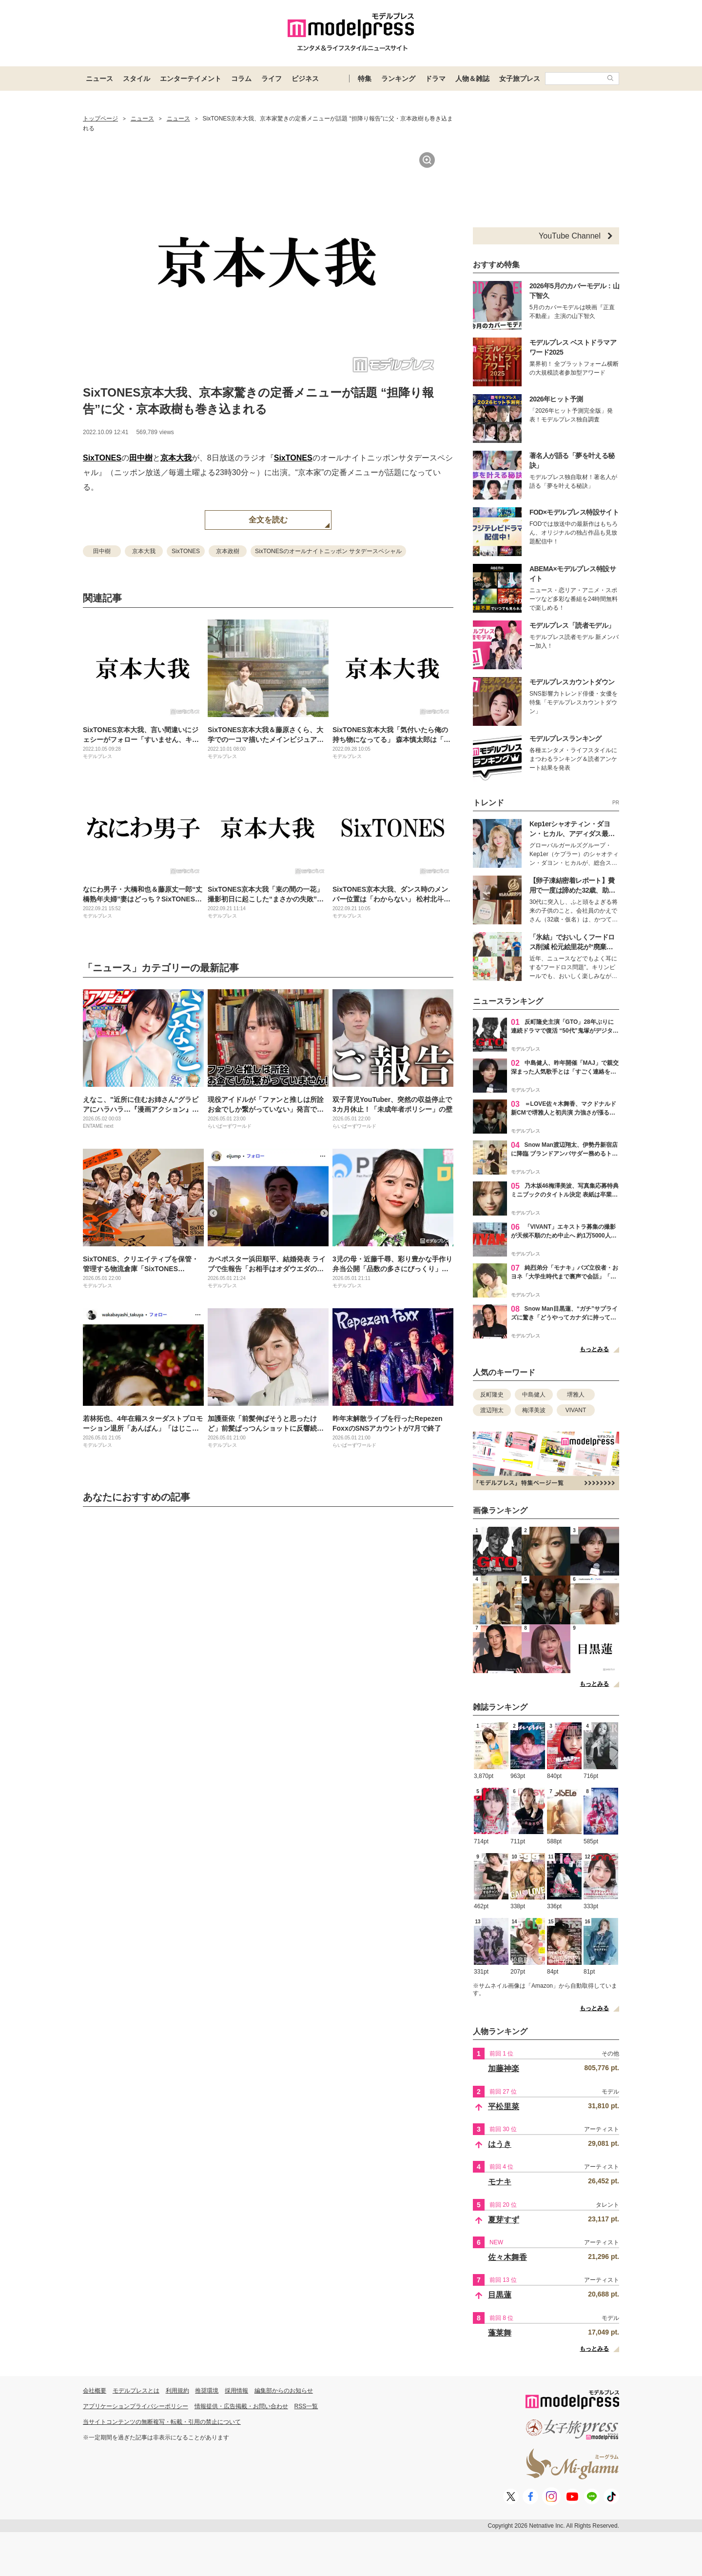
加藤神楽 (503, 2068)
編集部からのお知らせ (283, 2390)
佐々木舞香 (507, 2257)
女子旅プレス (519, 78)
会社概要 (94, 2390)
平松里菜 (503, 2106)
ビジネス (305, 78)
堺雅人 (576, 1394)
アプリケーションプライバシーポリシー (135, 2406)
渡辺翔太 (492, 1410)
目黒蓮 (499, 2295)
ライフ (271, 78)
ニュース (99, 78)
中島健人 (534, 1394)
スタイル (136, 78)
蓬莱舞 (499, 2333)
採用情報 (236, 2390)
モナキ (499, 2181)
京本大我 (176, 458)
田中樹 (141, 458)
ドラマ (435, 78)
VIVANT (576, 1410)
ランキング (398, 78)
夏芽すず (503, 2220)
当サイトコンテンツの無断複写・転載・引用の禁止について (162, 2421)
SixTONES (102, 458)
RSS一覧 (306, 2406)
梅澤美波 (534, 1410)
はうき (499, 2144)
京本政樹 (227, 551)
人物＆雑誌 (472, 78)
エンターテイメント (190, 78)
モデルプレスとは (136, 2390)
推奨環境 (206, 2390)
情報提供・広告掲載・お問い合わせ (241, 2406)
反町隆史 (492, 1394)
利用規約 (177, 2390)
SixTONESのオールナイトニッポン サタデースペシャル (328, 551)
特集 (364, 78)
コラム (241, 78)
